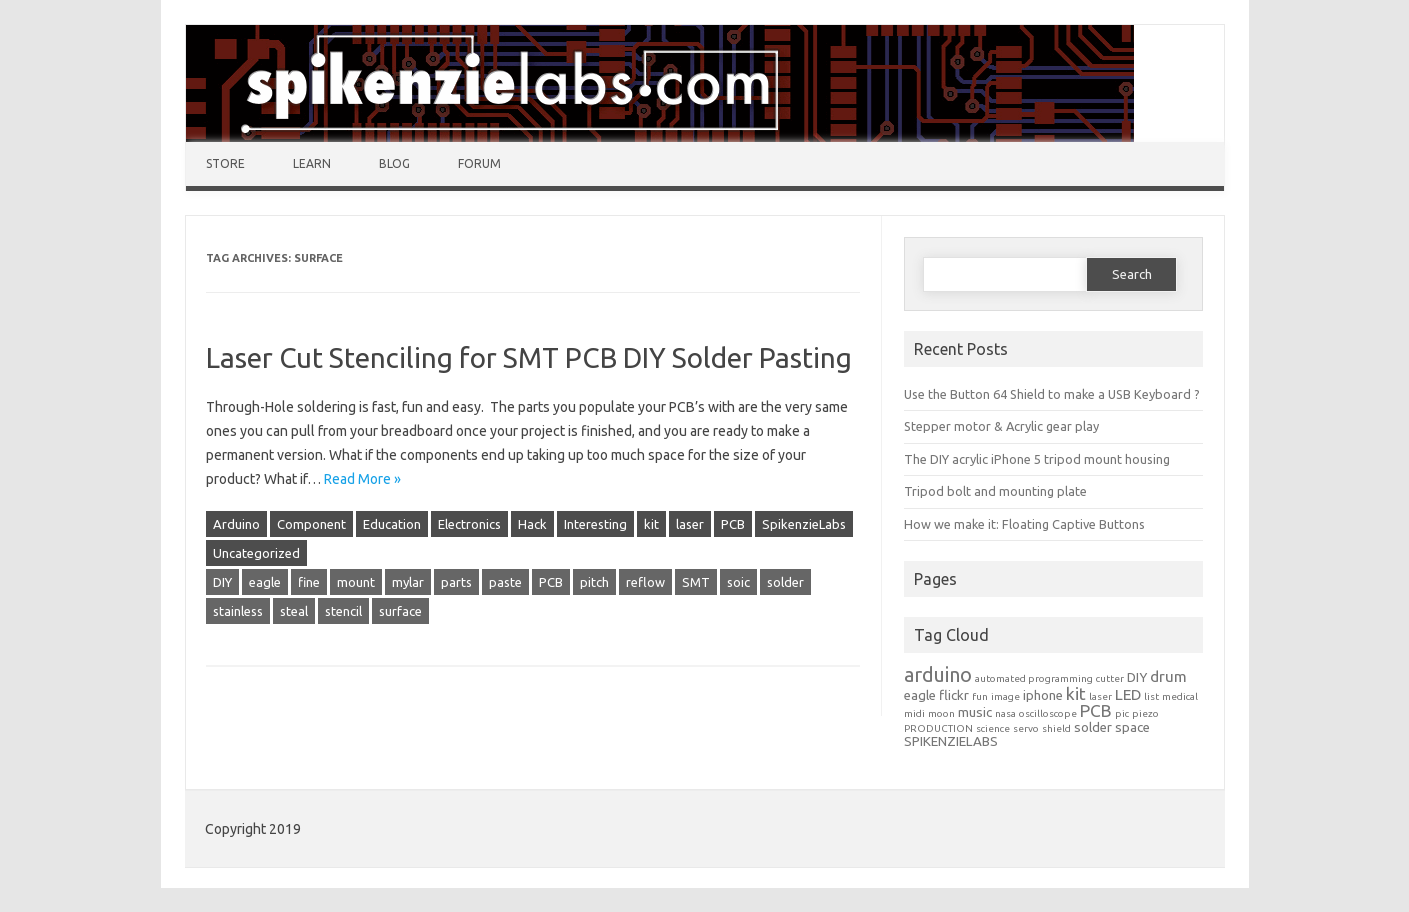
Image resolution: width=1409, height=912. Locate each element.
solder (785, 582)
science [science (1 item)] (993, 728)
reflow (645, 582)
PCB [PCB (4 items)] (1096, 710)
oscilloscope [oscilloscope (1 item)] (1048, 713)
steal (294, 611)
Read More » (362, 479)
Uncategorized (256, 553)
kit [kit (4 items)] (1076, 693)
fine (309, 582)
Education (392, 524)
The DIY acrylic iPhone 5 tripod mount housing (1037, 459)
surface (400, 611)
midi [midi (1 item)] (914, 713)
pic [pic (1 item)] (1122, 713)
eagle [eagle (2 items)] (920, 695)
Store (225, 163)
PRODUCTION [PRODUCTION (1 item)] (938, 728)
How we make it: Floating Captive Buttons (1024, 524)
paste (505, 582)
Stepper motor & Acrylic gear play (1001, 426)
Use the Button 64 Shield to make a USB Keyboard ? (1052, 394)
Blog (394, 163)
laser (690, 524)
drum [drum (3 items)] (1168, 676)
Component (311, 524)
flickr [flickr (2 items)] (954, 695)
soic (738, 582)
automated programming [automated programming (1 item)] (1034, 678)
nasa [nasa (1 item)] (1005, 713)
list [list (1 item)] (1151, 696)
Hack (532, 524)
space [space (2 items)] (1132, 727)
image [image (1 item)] (1005, 696)
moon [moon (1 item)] (941, 713)
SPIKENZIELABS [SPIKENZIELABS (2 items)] (951, 741)
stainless (238, 611)
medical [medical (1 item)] (1180, 696)
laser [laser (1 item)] (1100, 696)
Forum (479, 163)
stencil (343, 611)
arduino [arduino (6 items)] (938, 674)
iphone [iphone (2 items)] (1043, 695)
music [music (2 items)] (975, 712)
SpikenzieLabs (804, 524)
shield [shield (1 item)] (1056, 728)
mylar (408, 582)
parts (456, 582)
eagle (265, 582)
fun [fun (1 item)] (980, 696)
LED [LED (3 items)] (1128, 694)
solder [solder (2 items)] (1093, 727)
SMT (696, 582)
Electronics (469, 524)
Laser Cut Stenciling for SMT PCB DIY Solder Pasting (529, 357)
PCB (733, 524)
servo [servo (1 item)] (1026, 728)
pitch (594, 582)
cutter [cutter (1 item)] (1110, 678)
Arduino (236, 524)
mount (356, 582)
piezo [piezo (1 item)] (1145, 713)
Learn (312, 163)
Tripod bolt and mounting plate (995, 491)
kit (651, 524)
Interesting (595, 524)
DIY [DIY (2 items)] (1137, 677)
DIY (222, 582)
